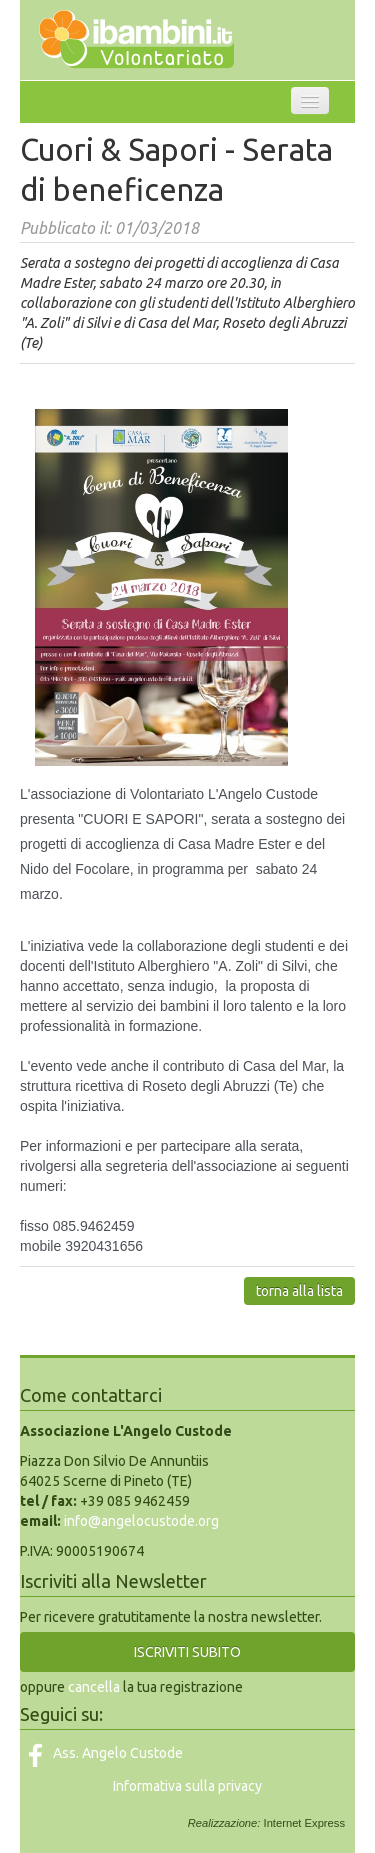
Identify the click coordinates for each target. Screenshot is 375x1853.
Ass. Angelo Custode (101, 1753)
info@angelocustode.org (141, 1521)
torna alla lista (299, 1291)
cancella (94, 1687)
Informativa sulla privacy (187, 1786)
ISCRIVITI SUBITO (187, 1652)
